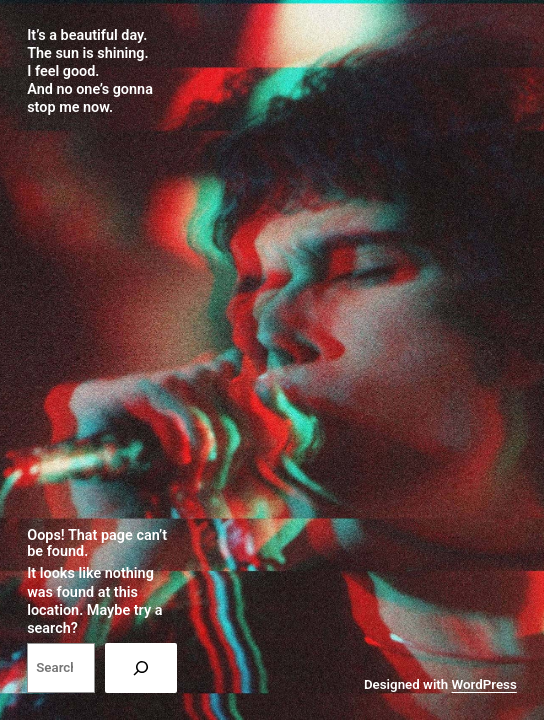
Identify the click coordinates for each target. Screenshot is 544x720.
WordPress (484, 684)
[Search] (141, 668)
